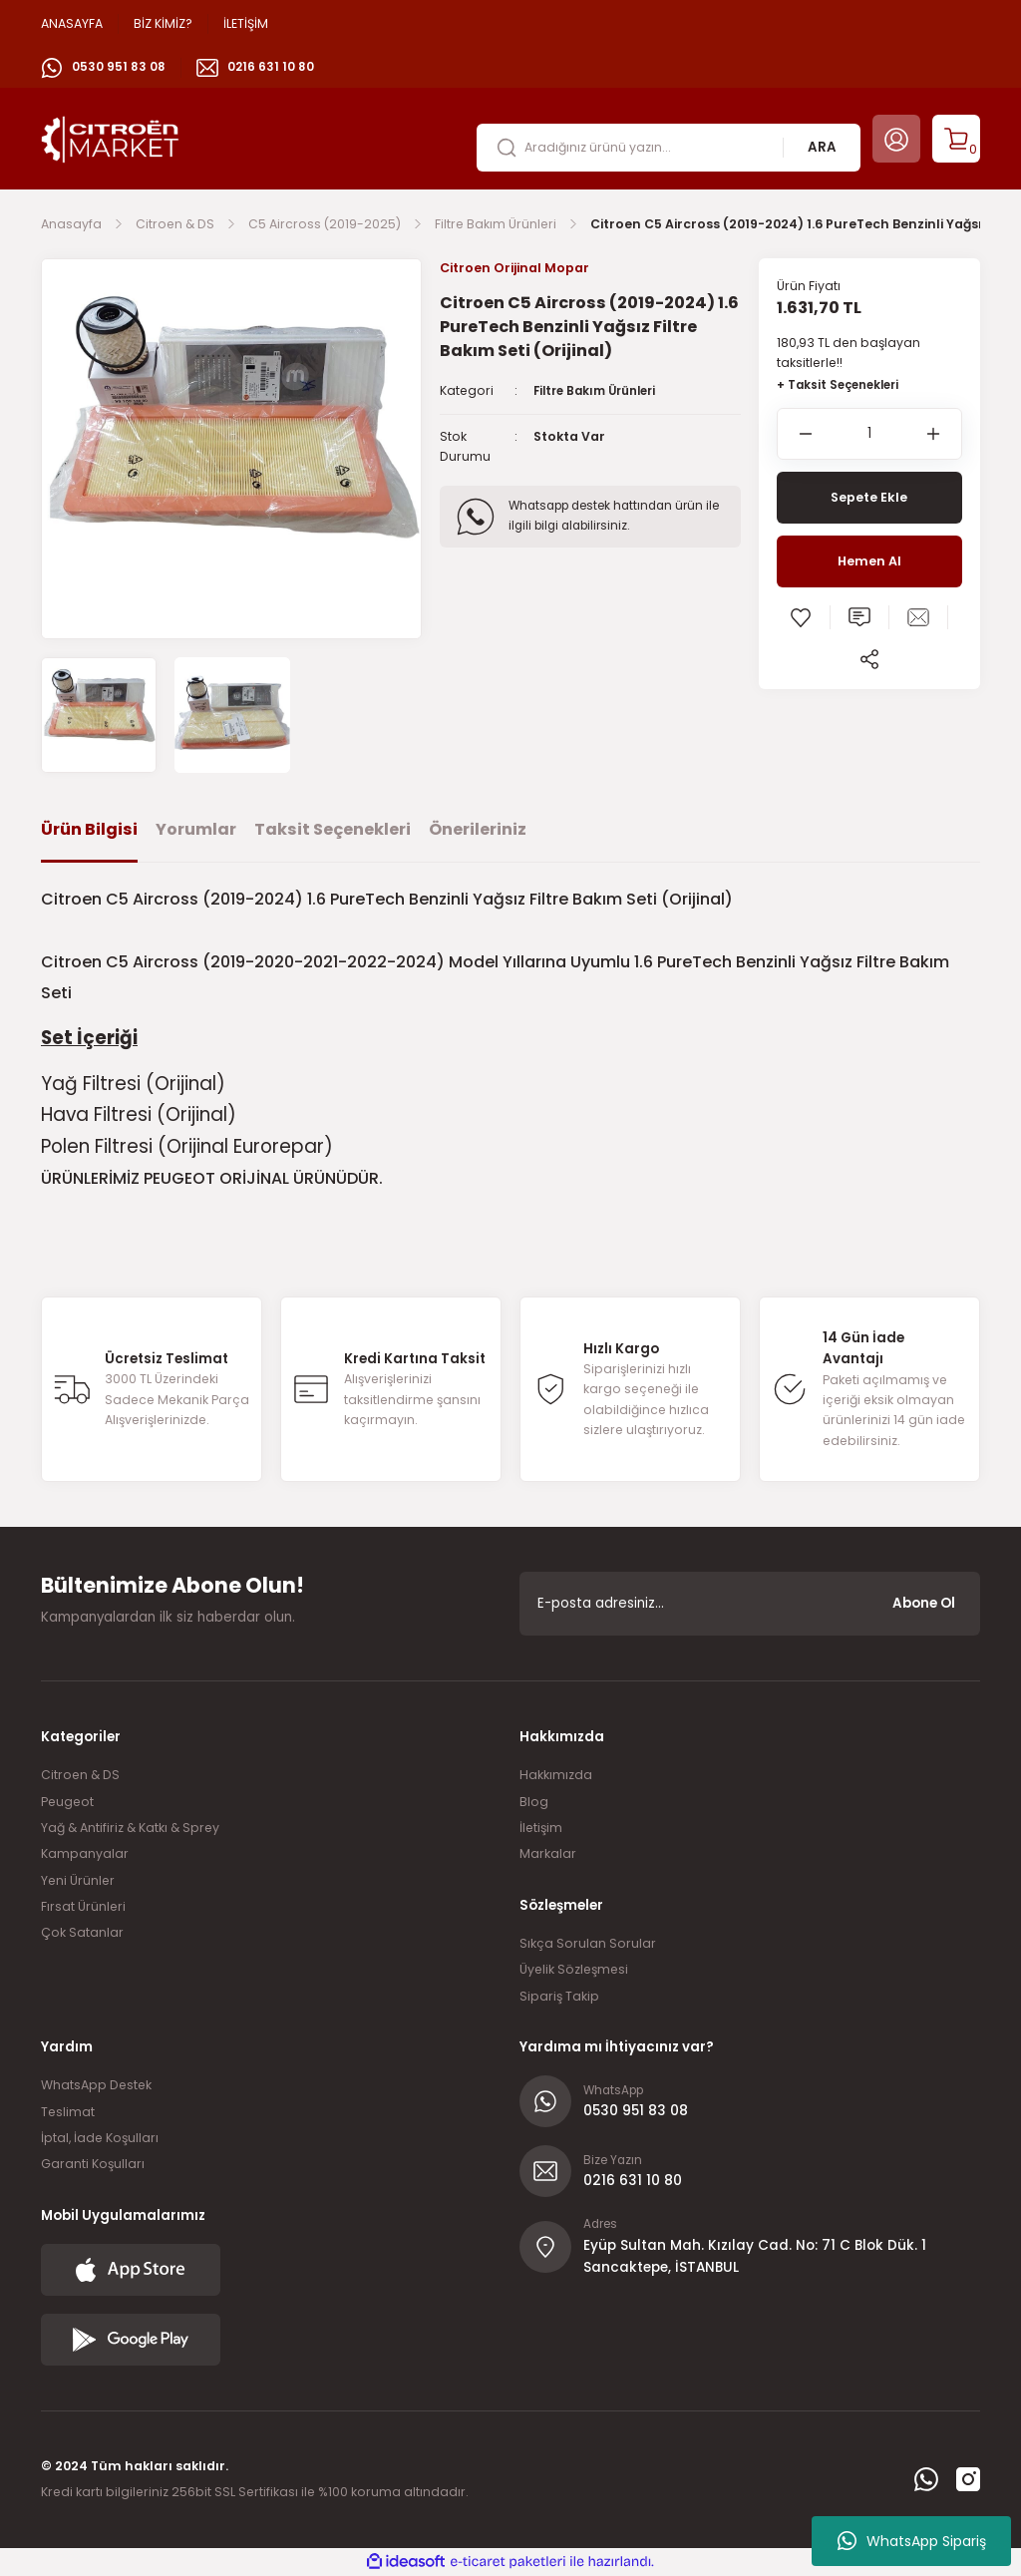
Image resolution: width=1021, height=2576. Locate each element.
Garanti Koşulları (93, 2163)
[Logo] (110, 138)
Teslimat (68, 2111)
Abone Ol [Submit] (923, 1603)
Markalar (547, 1853)
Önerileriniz (477, 829)
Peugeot (67, 1801)
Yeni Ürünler (78, 1880)
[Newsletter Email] (749, 1604)
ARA (822, 147)
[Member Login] (896, 139)
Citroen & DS (80, 1774)
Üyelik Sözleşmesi (573, 1969)
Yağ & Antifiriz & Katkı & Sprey (130, 1827)
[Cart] (956, 139)
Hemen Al (869, 561)
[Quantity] (869, 435)
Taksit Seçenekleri (332, 829)
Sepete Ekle (869, 498)
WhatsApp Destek (96, 2084)
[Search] (668, 148)
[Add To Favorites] (801, 618)
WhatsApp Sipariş (912, 2541)
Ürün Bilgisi (89, 829)
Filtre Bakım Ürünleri (601, 391)
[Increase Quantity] (944, 435)
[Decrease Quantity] (795, 435)
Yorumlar (196, 829)
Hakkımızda (555, 1774)
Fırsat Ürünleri (83, 1906)
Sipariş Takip (559, 1996)
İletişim (540, 1827)
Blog (533, 1801)
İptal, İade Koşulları (100, 2137)
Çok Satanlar (82, 1932)
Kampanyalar (85, 1853)
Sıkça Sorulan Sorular (587, 1943)
